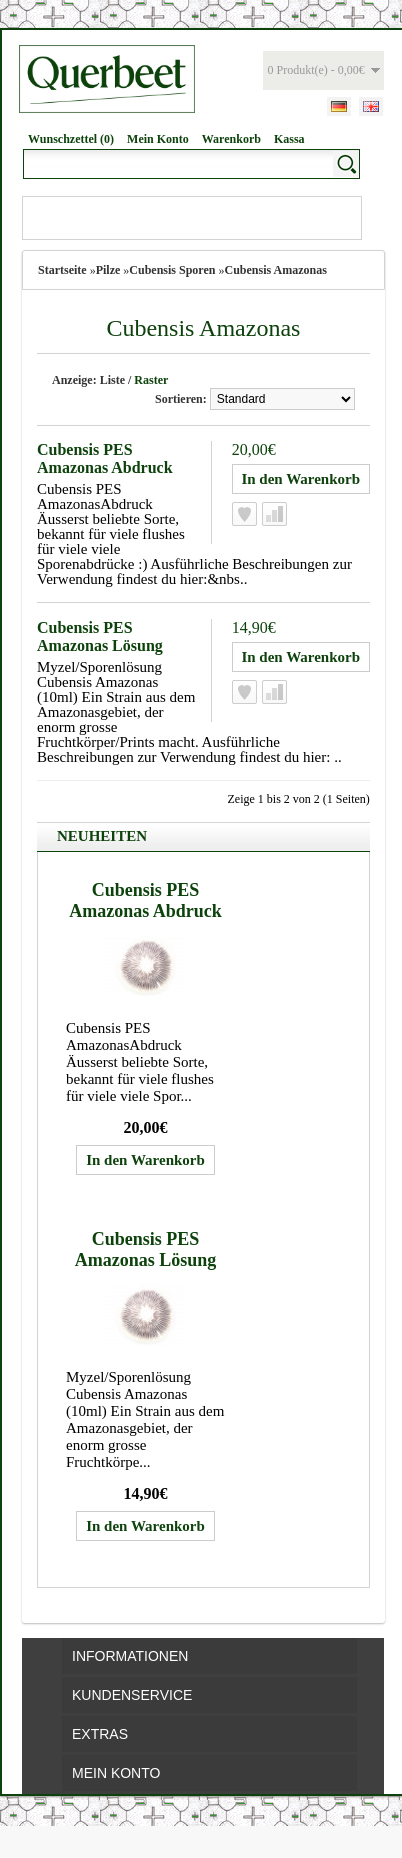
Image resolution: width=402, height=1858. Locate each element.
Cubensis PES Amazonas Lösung (100, 636)
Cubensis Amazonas (275, 270)
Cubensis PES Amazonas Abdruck (105, 458)
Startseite (62, 270)
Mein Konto (158, 139)
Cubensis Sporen (172, 270)
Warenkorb (231, 139)
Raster (151, 380)
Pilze (108, 270)
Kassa (289, 139)
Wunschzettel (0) (71, 139)
